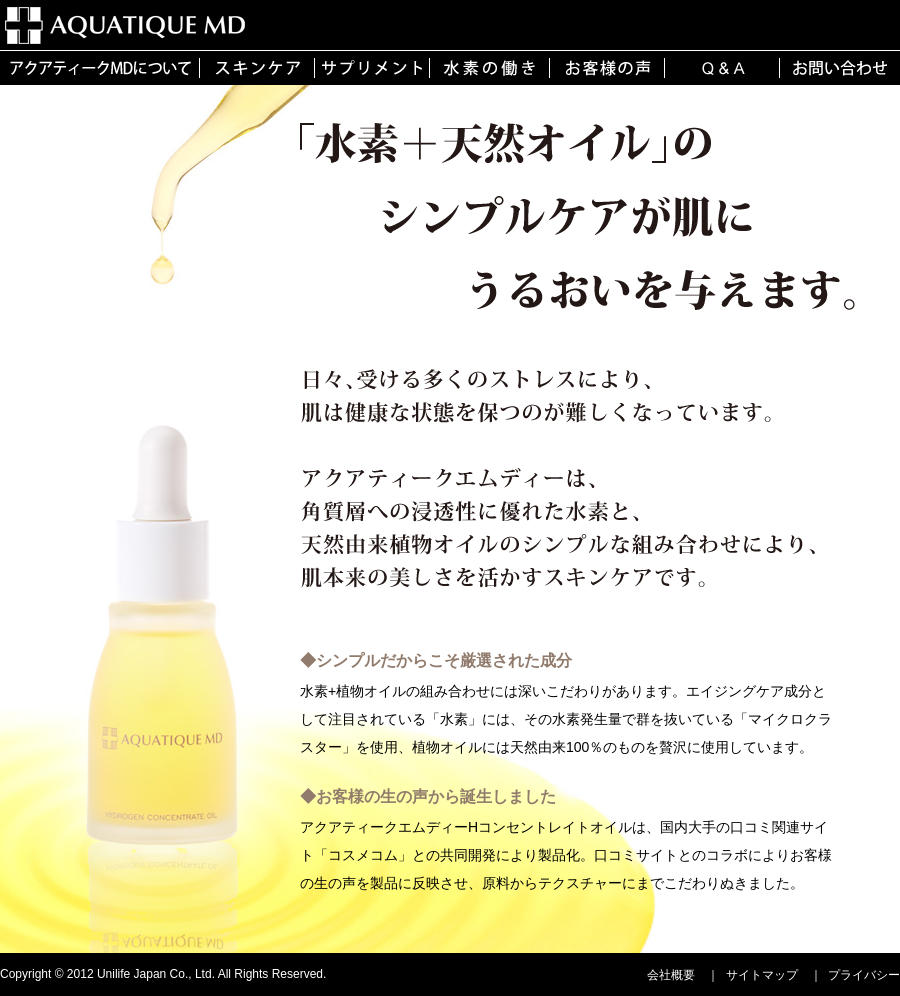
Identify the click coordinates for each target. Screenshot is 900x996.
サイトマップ (762, 975)
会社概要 (671, 975)
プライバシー (864, 975)
